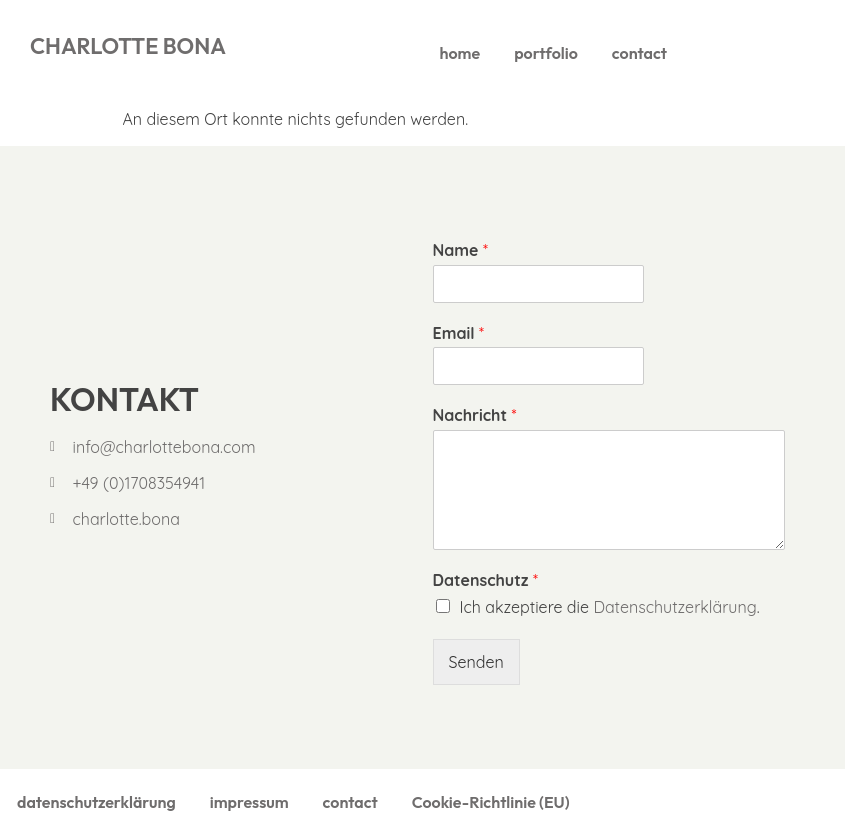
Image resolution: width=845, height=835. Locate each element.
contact (639, 53)
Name (460, 250)
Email (458, 333)
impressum (249, 802)
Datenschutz (485, 580)
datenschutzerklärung (96, 802)
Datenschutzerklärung (674, 607)
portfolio (546, 53)
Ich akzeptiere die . (610, 607)
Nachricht (475, 415)
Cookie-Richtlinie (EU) (491, 802)
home (460, 53)
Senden (476, 662)
